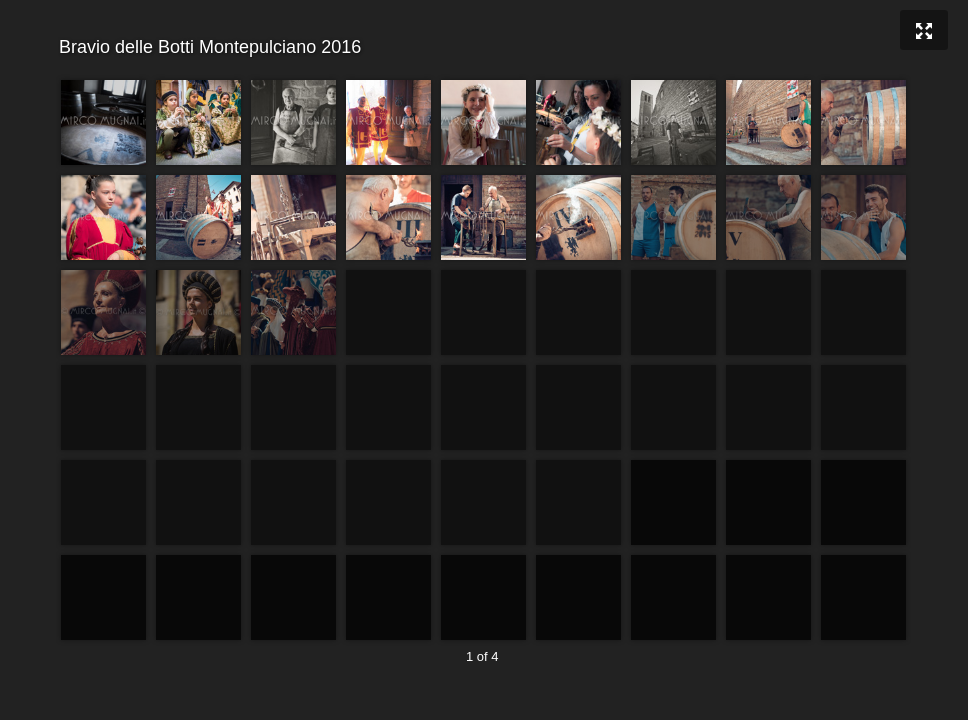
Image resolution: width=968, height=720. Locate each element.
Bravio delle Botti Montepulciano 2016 (481, 47)
